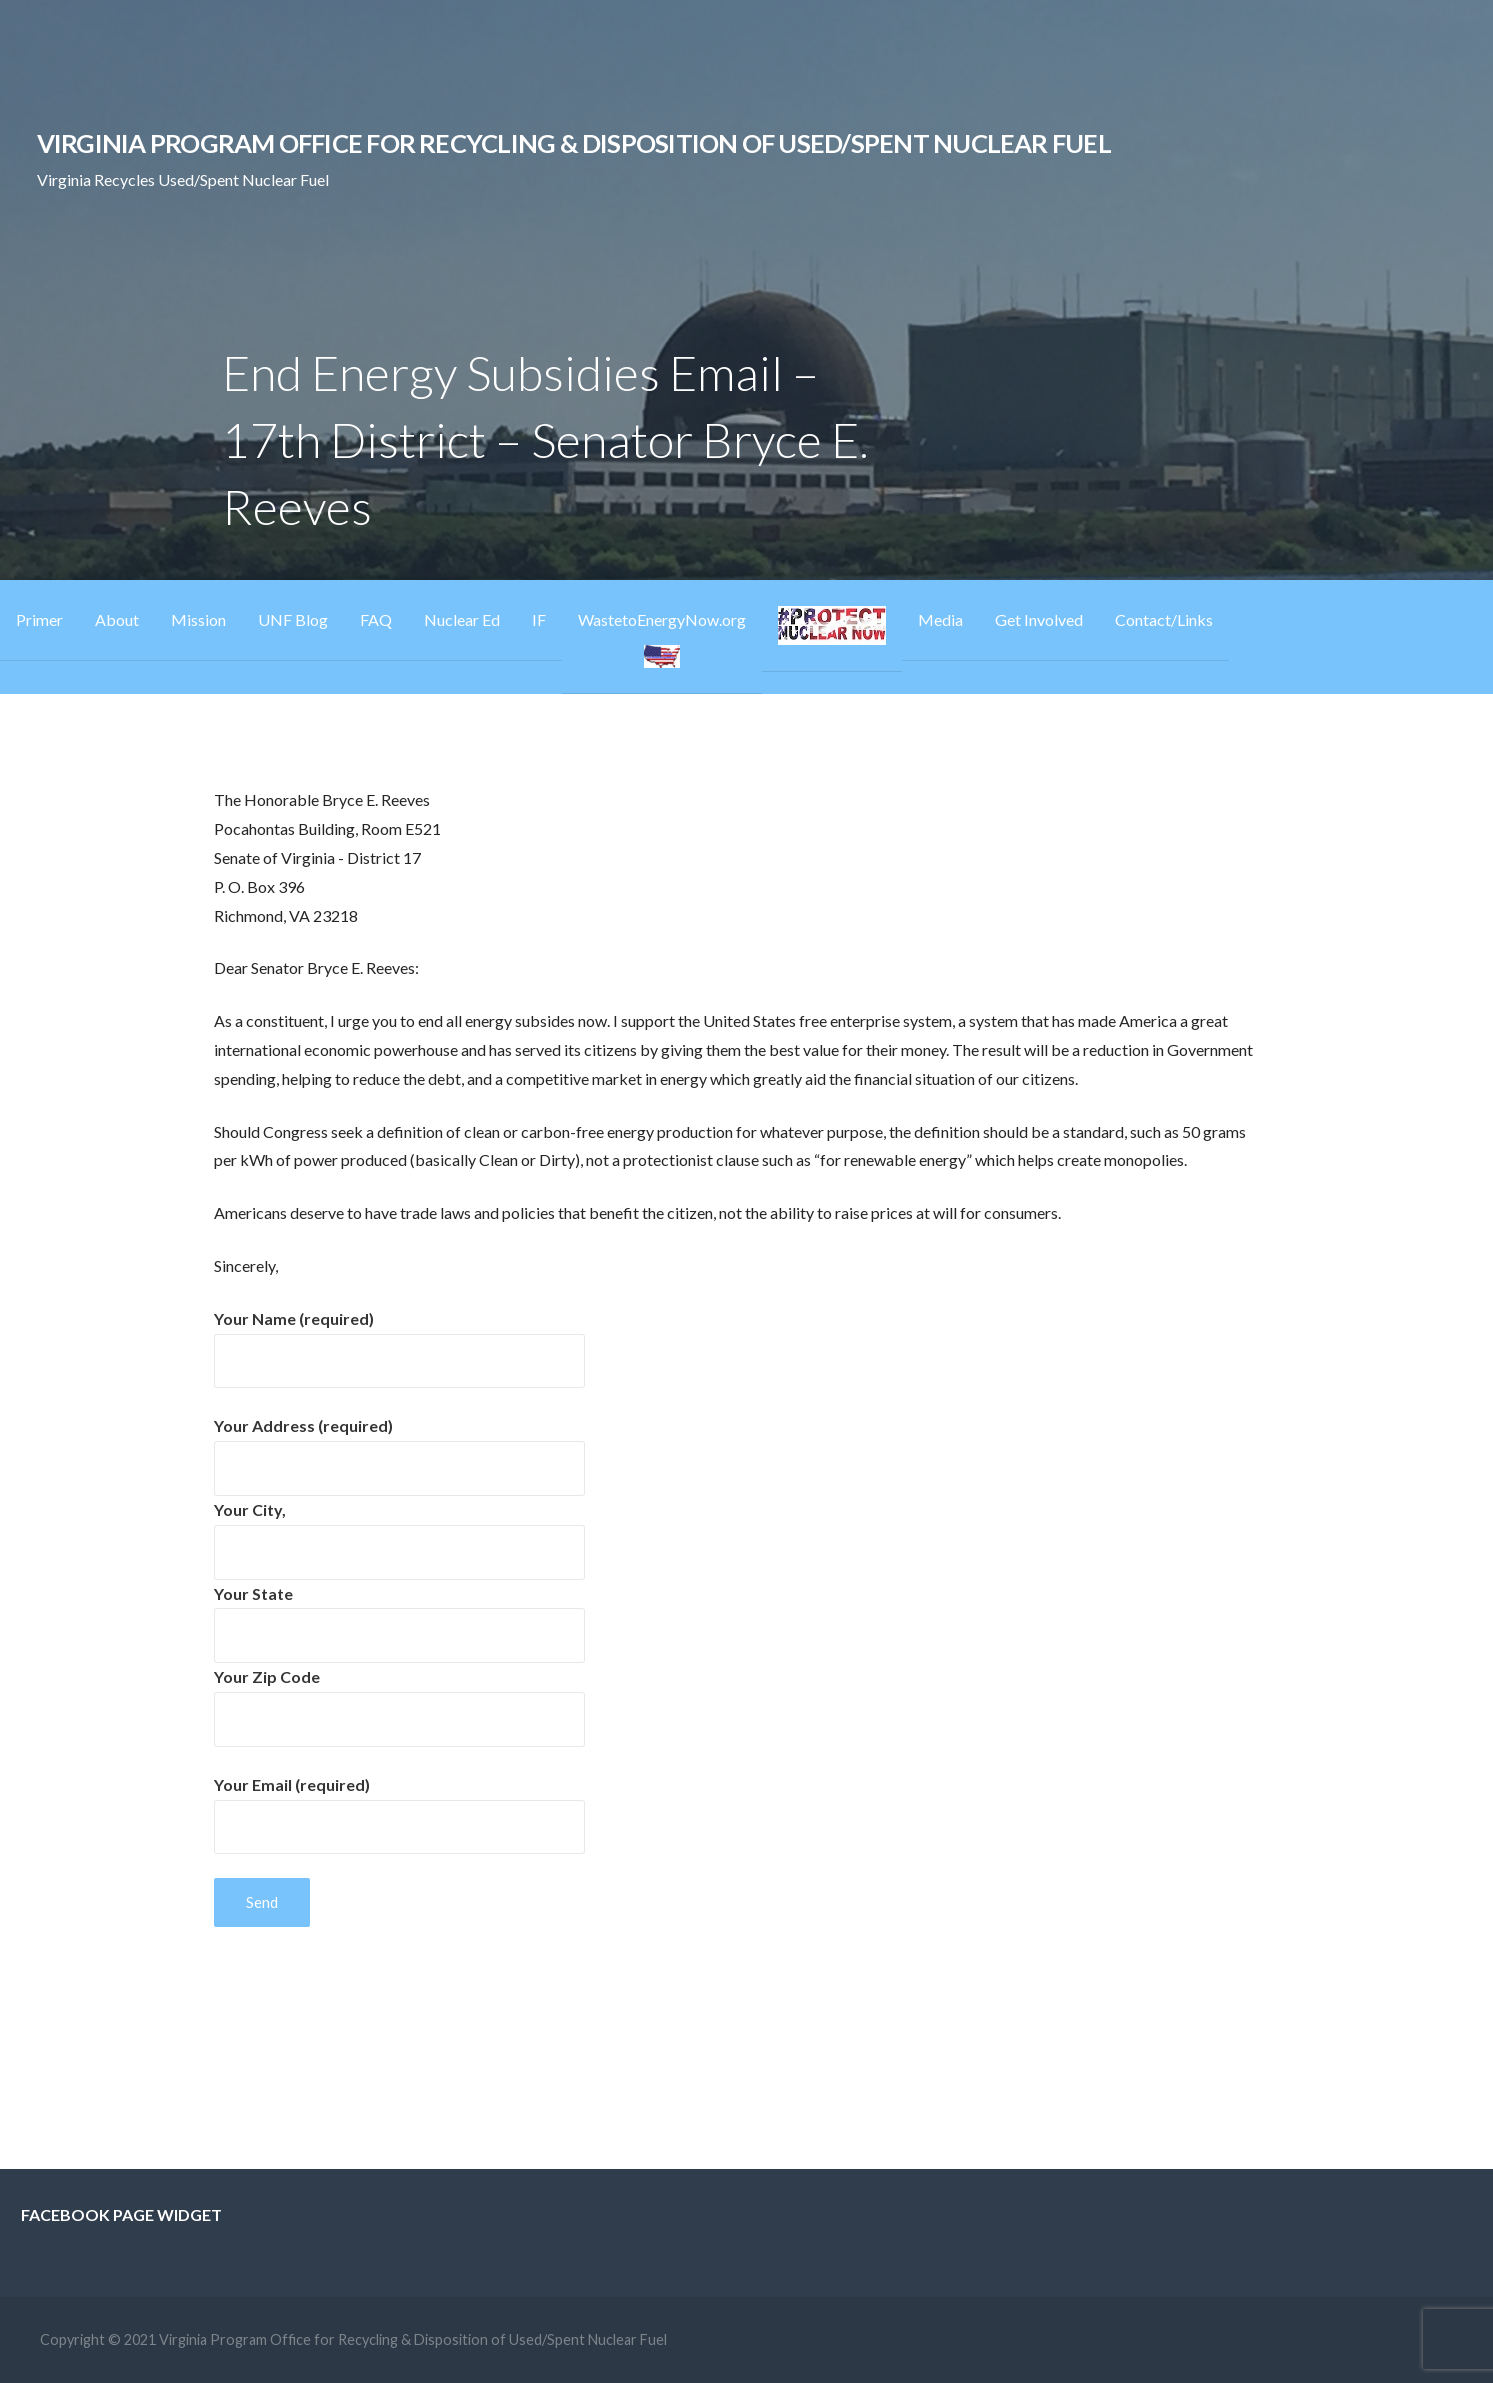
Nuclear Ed (462, 619)
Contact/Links (1164, 619)
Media (940, 619)
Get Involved (1039, 619)
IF (539, 619)
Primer (39, 619)
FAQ (376, 619)
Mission (198, 619)
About (117, 619)
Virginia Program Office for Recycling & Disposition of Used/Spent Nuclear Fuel (574, 143)
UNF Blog (293, 619)
